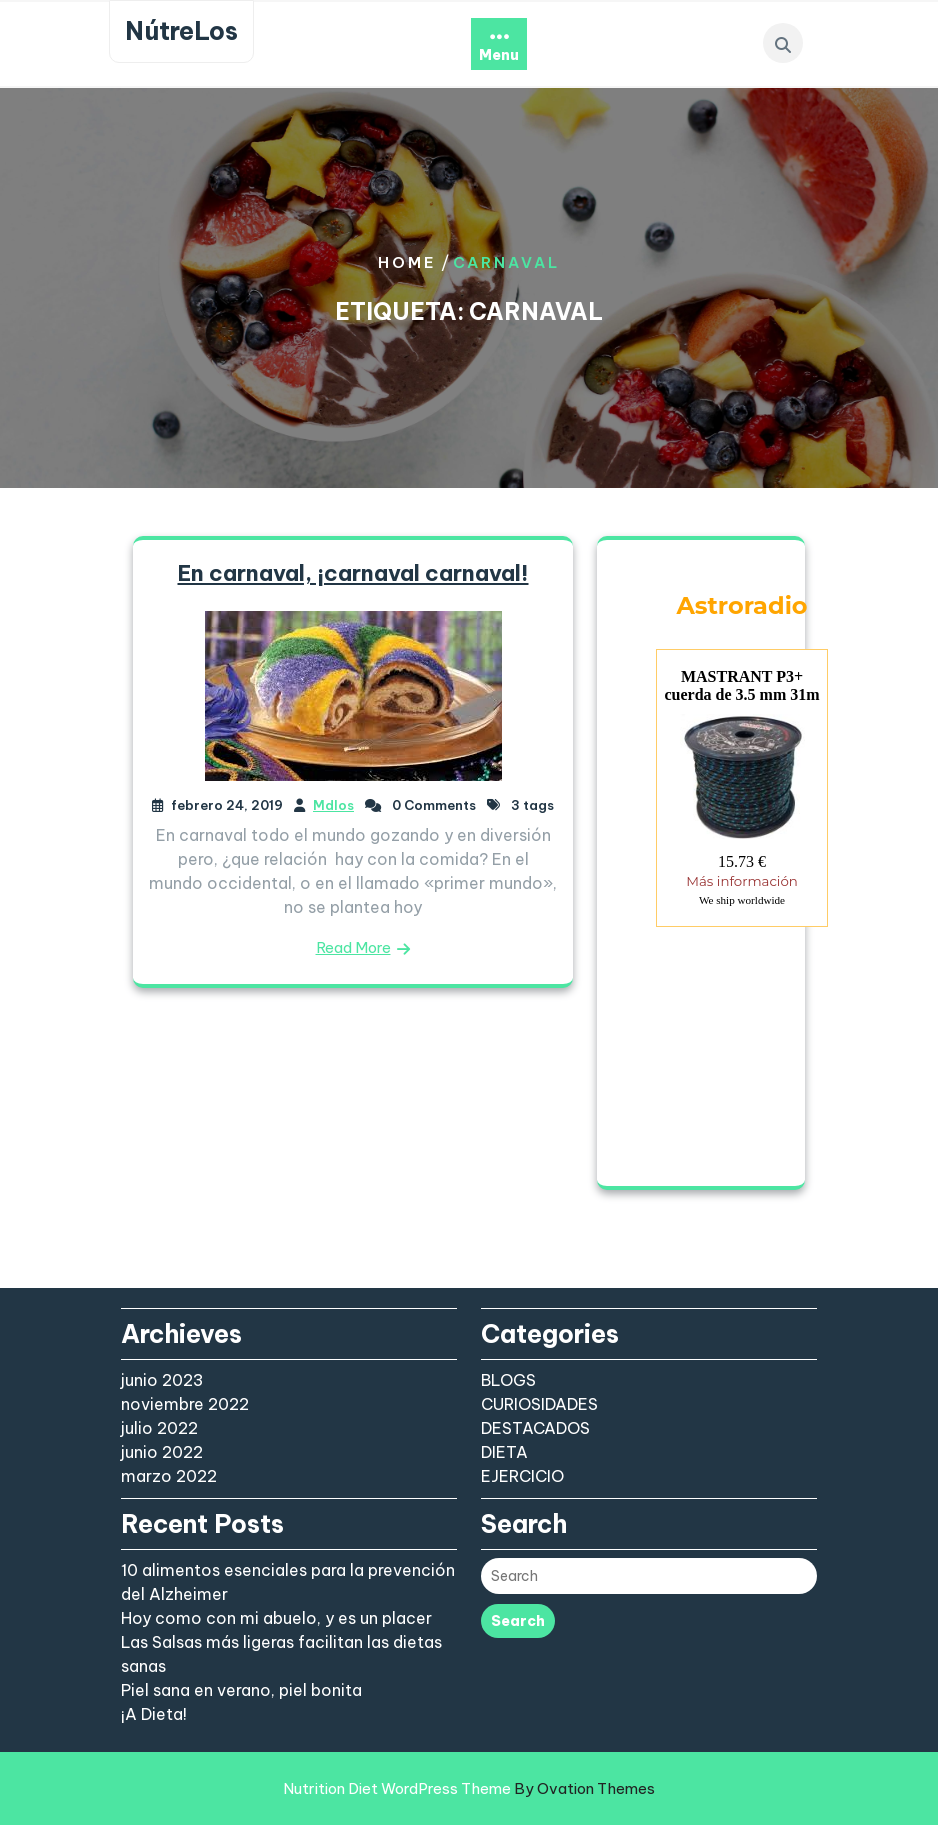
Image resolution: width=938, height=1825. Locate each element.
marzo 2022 (169, 1476)
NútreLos (181, 31)
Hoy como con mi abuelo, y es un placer (276, 1618)
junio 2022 (162, 1452)
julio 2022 (159, 1428)
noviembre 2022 (185, 1404)
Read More (353, 947)
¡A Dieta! (154, 1714)
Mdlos (333, 805)
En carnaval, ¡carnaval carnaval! (353, 573)
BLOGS (508, 1380)
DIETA (504, 1452)
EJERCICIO (522, 1476)
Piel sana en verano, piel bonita (241, 1690)
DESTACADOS (535, 1428)
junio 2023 (162, 1380)
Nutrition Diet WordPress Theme (469, 1788)
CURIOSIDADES (539, 1404)
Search (518, 1621)
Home (407, 262)
